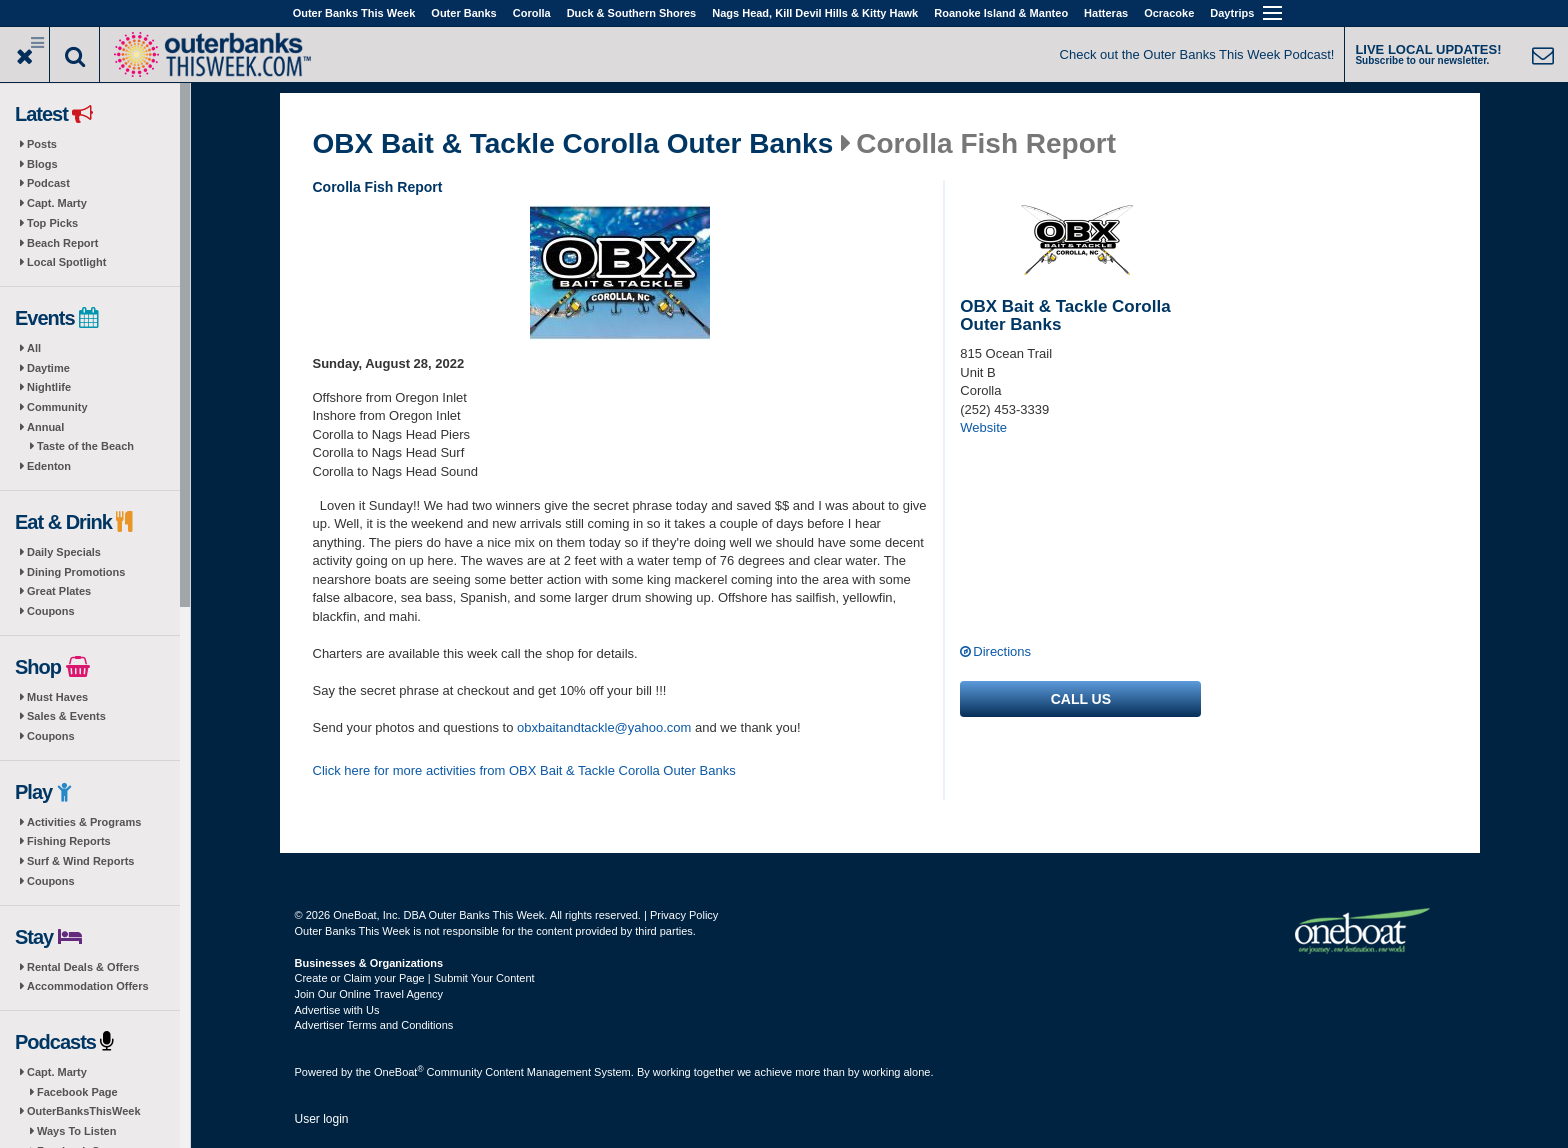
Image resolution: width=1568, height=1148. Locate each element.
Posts (42, 144)
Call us (1081, 699)
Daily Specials (64, 552)
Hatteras (1106, 13)
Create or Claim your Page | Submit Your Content (415, 978)
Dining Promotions (76, 572)
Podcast (48, 183)
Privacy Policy (684, 915)
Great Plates (59, 591)
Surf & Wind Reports (80, 861)
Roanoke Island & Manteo (1001, 13)
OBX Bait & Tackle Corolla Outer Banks (573, 144)
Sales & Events (66, 716)
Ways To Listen (76, 1131)
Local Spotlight (66, 262)
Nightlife (49, 387)
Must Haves (57, 697)
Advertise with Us (337, 1010)
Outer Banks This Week (354, 13)
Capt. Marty (57, 203)
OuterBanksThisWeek (84, 1111)
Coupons (51, 611)
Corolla (532, 13)
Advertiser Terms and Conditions (374, 1025)
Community (57, 407)
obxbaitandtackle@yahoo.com (604, 727)
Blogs (42, 164)
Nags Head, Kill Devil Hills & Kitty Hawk (815, 13)
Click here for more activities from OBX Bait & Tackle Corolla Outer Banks (524, 770)
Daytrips (1232, 13)
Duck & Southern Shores (632, 13)
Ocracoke (1169, 13)
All (34, 348)
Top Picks (52, 223)
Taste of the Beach (85, 446)
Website (983, 427)
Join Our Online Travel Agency (369, 994)
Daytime (48, 368)
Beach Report (63, 243)
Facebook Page (77, 1092)
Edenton (49, 466)
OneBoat (399, 1072)
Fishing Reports (69, 841)
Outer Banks (463, 13)
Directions (1002, 651)
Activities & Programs (84, 822)
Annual (45, 427)
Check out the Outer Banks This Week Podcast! (1197, 54)
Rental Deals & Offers (83, 967)
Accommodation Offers (88, 986)
